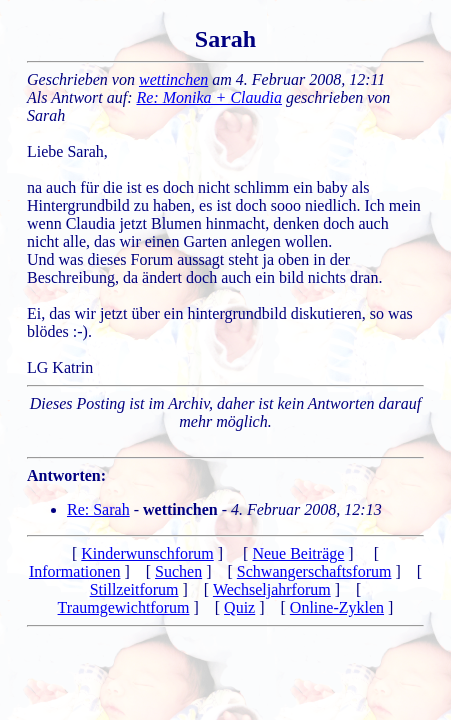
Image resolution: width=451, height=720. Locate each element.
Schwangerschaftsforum (314, 571)
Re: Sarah (98, 509)
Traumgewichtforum (124, 607)
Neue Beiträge (298, 553)
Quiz (239, 607)
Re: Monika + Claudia (209, 97)
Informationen (75, 571)
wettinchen (173, 79)
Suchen (178, 571)
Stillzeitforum (134, 589)
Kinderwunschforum (147, 553)
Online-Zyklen (337, 607)
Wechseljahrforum (272, 589)
